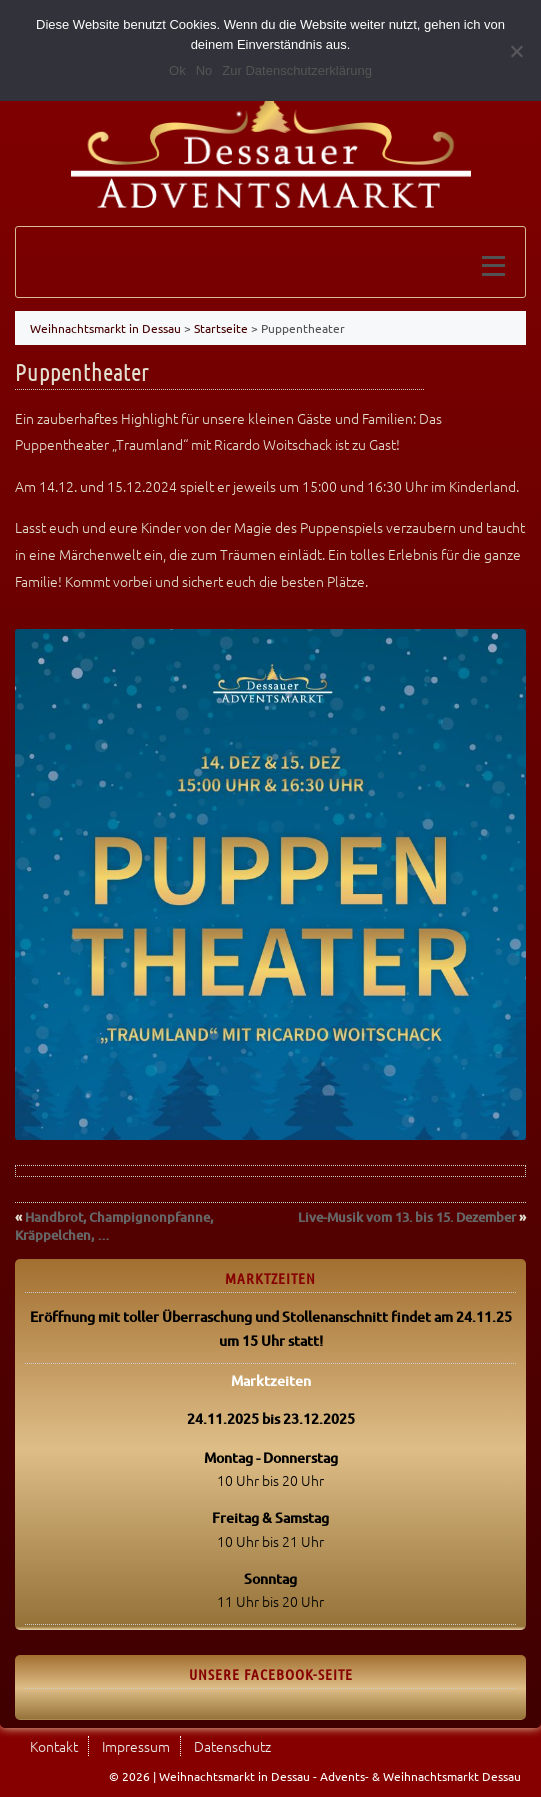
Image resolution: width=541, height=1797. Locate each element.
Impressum (136, 1746)
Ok (177, 70)
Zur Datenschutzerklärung (297, 70)
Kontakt (54, 1746)
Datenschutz (232, 1746)
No (204, 70)
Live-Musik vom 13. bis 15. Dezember (407, 1217)
